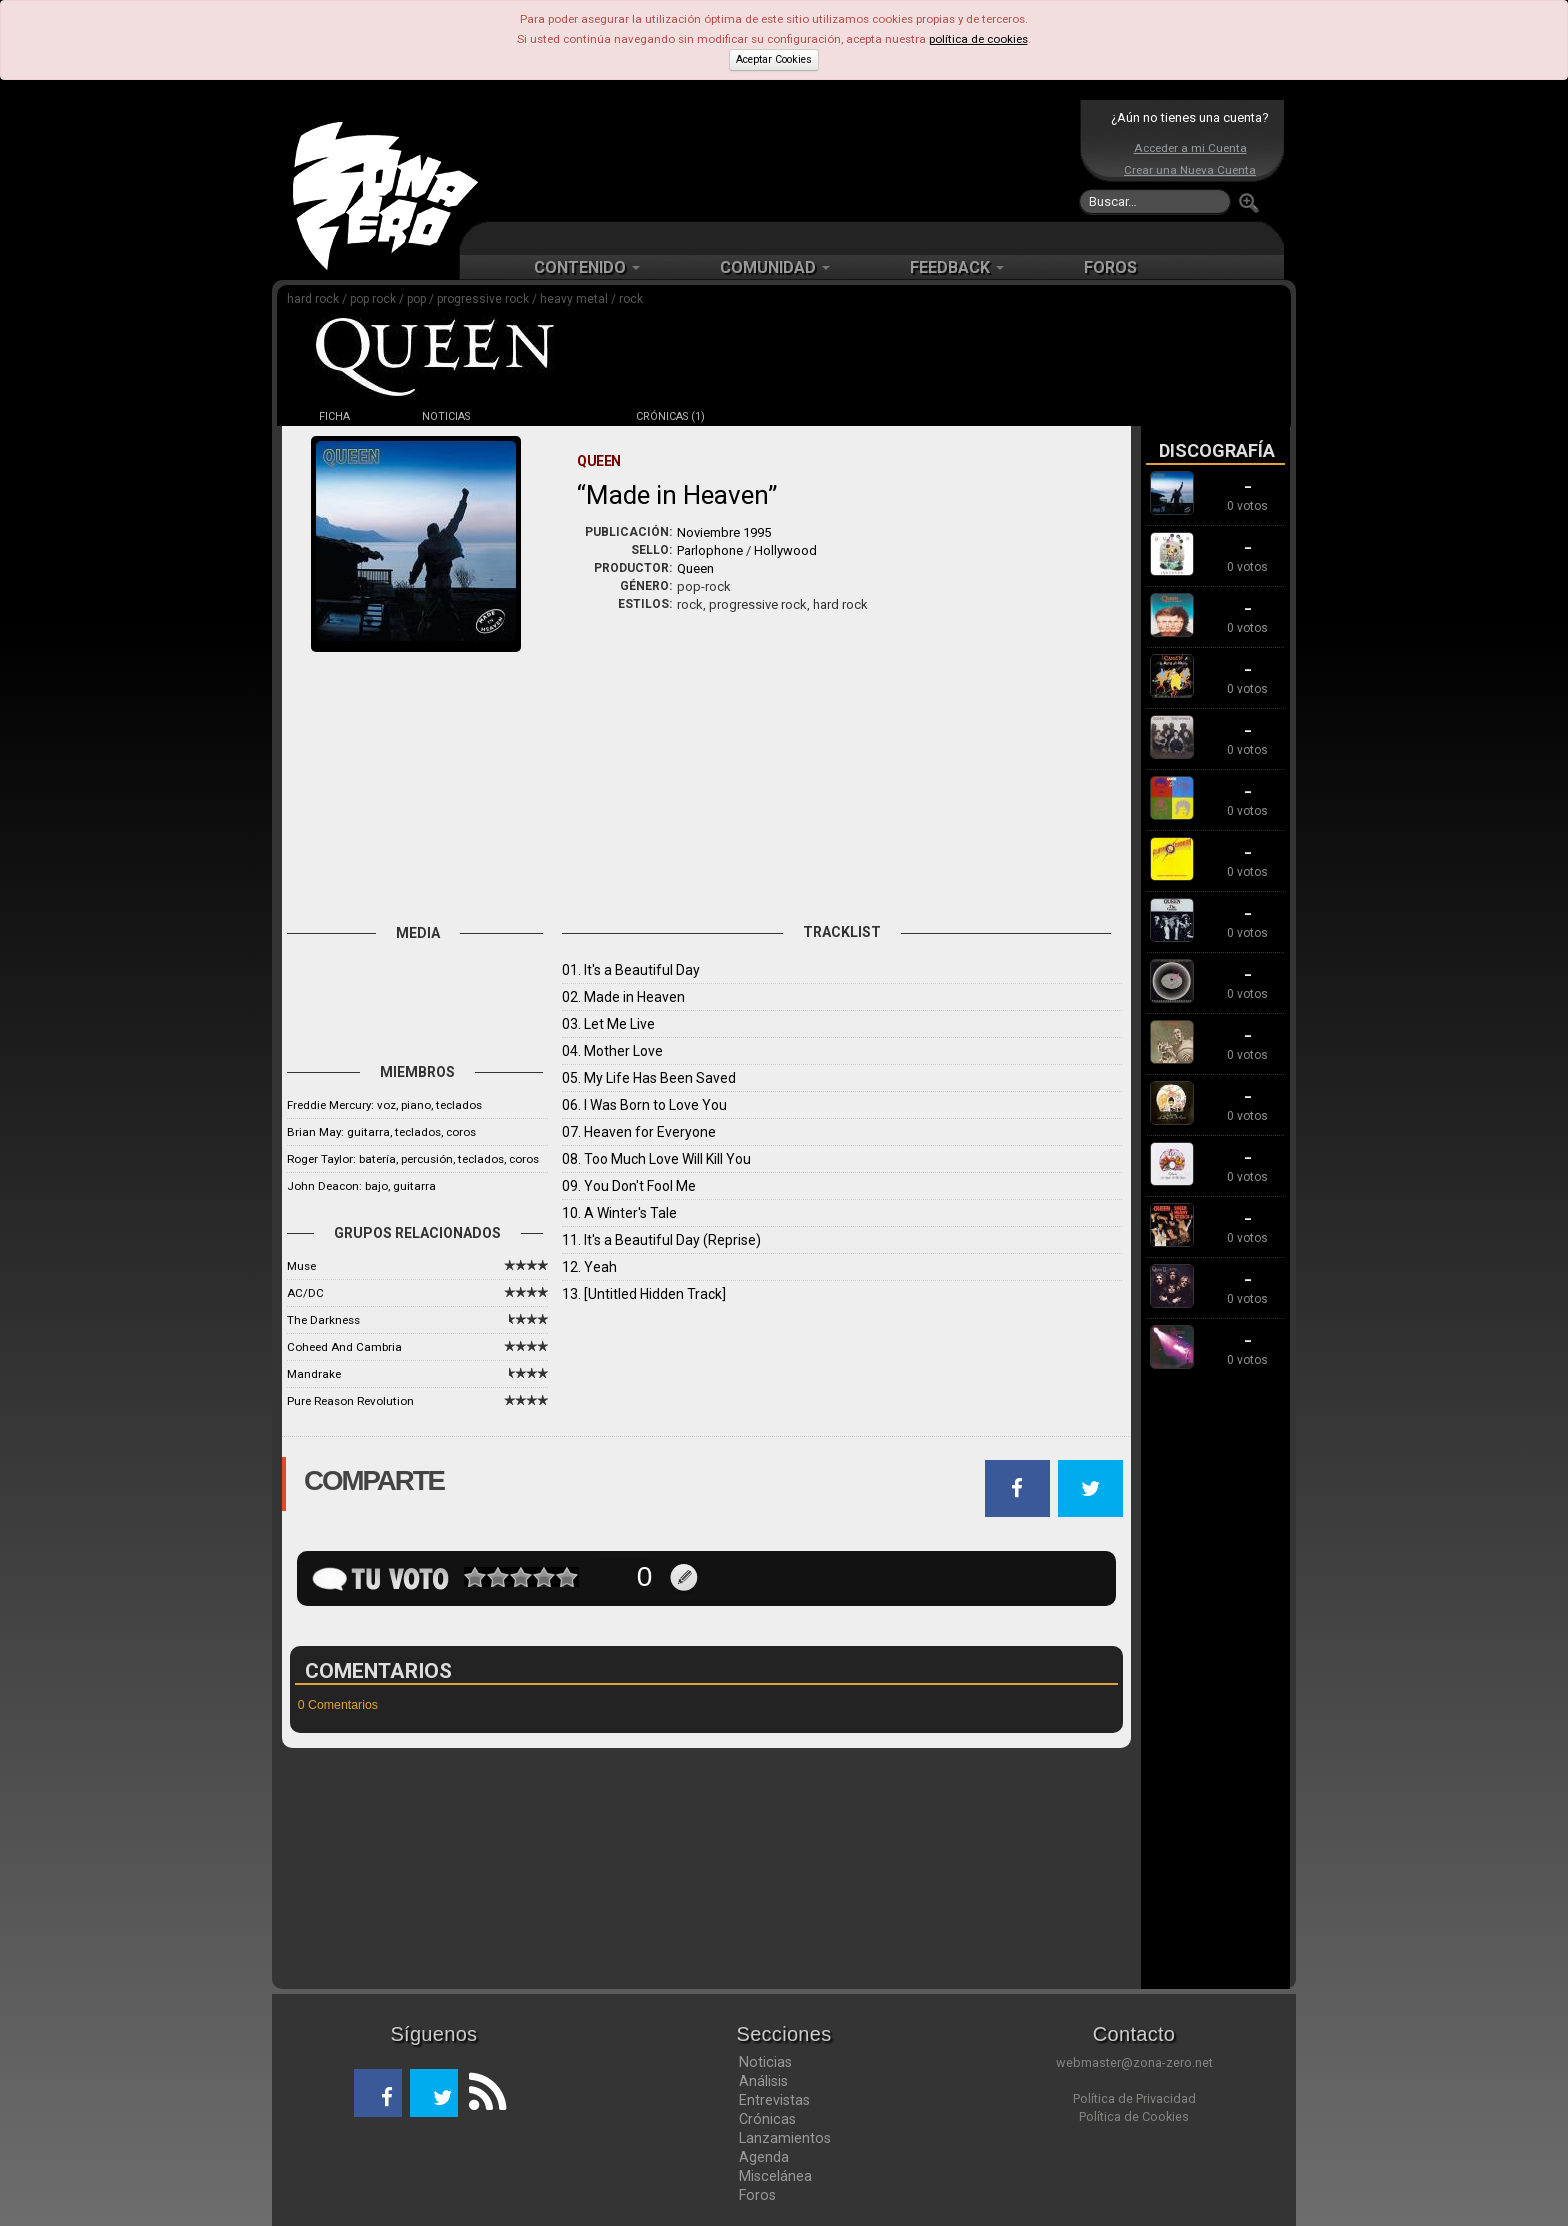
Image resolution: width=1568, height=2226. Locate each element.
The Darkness (323, 1320)
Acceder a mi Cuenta (1190, 148)
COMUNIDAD (775, 267)
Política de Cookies (1134, 2116)
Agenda (764, 2157)
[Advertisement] (779, 160)
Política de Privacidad (1134, 2098)
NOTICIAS (446, 416)
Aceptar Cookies (774, 59)
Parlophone (710, 550)
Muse (301, 1266)
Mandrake (314, 1374)
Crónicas (767, 2119)
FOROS (1110, 267)
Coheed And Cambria (344, 1347)
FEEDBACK (957, 267)
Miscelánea (775, 2176)
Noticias (765, 2062)
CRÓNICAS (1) (670, 416)
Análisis (763, 2081)
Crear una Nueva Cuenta (1190, 170)
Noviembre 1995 (724, 532)
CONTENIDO (587, 267)
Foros (757, 2195)
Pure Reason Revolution (350, 1401)
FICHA (334, 416)
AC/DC (305, 1293)
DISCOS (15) (558, 416)
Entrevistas (774, 2100)
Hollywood (785, 550)
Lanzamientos (785, 2138)
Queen (695, 568)
